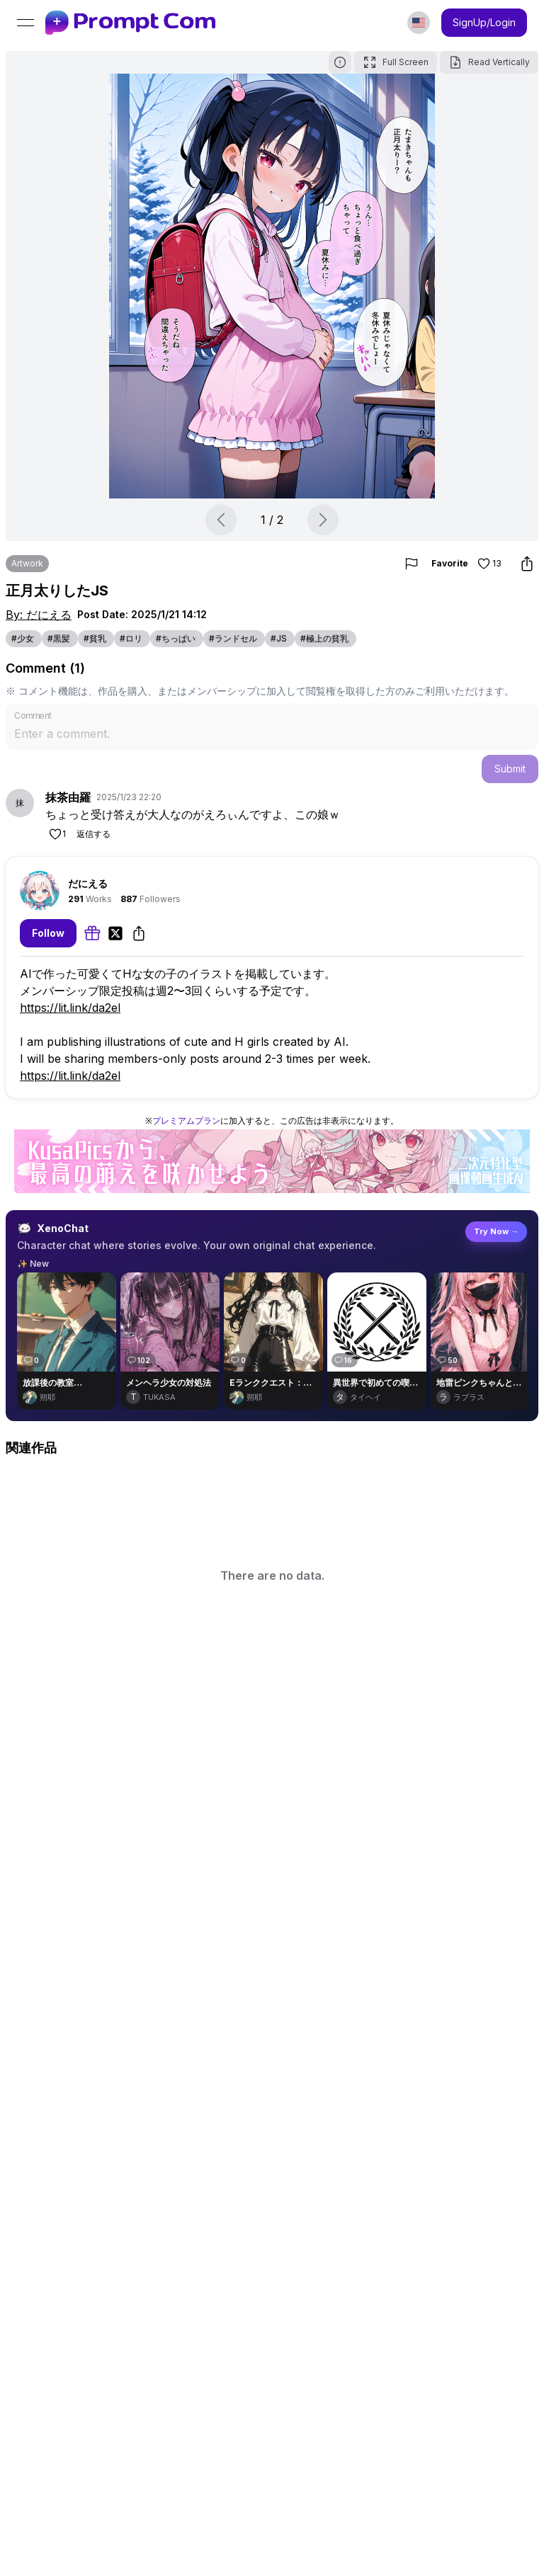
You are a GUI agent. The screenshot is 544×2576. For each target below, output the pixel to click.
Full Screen (396, 62)
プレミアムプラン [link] (186, 1120)
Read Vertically (489, 62)
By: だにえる (39, 615)
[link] (130, 23)
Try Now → (496, 1231)
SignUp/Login (484, 22)
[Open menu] (25, 22)
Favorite (469, 563)
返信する (93, 833)
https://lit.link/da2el (70, 1008)
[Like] (56, 834)
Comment (33, 715)
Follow (48, 933)
